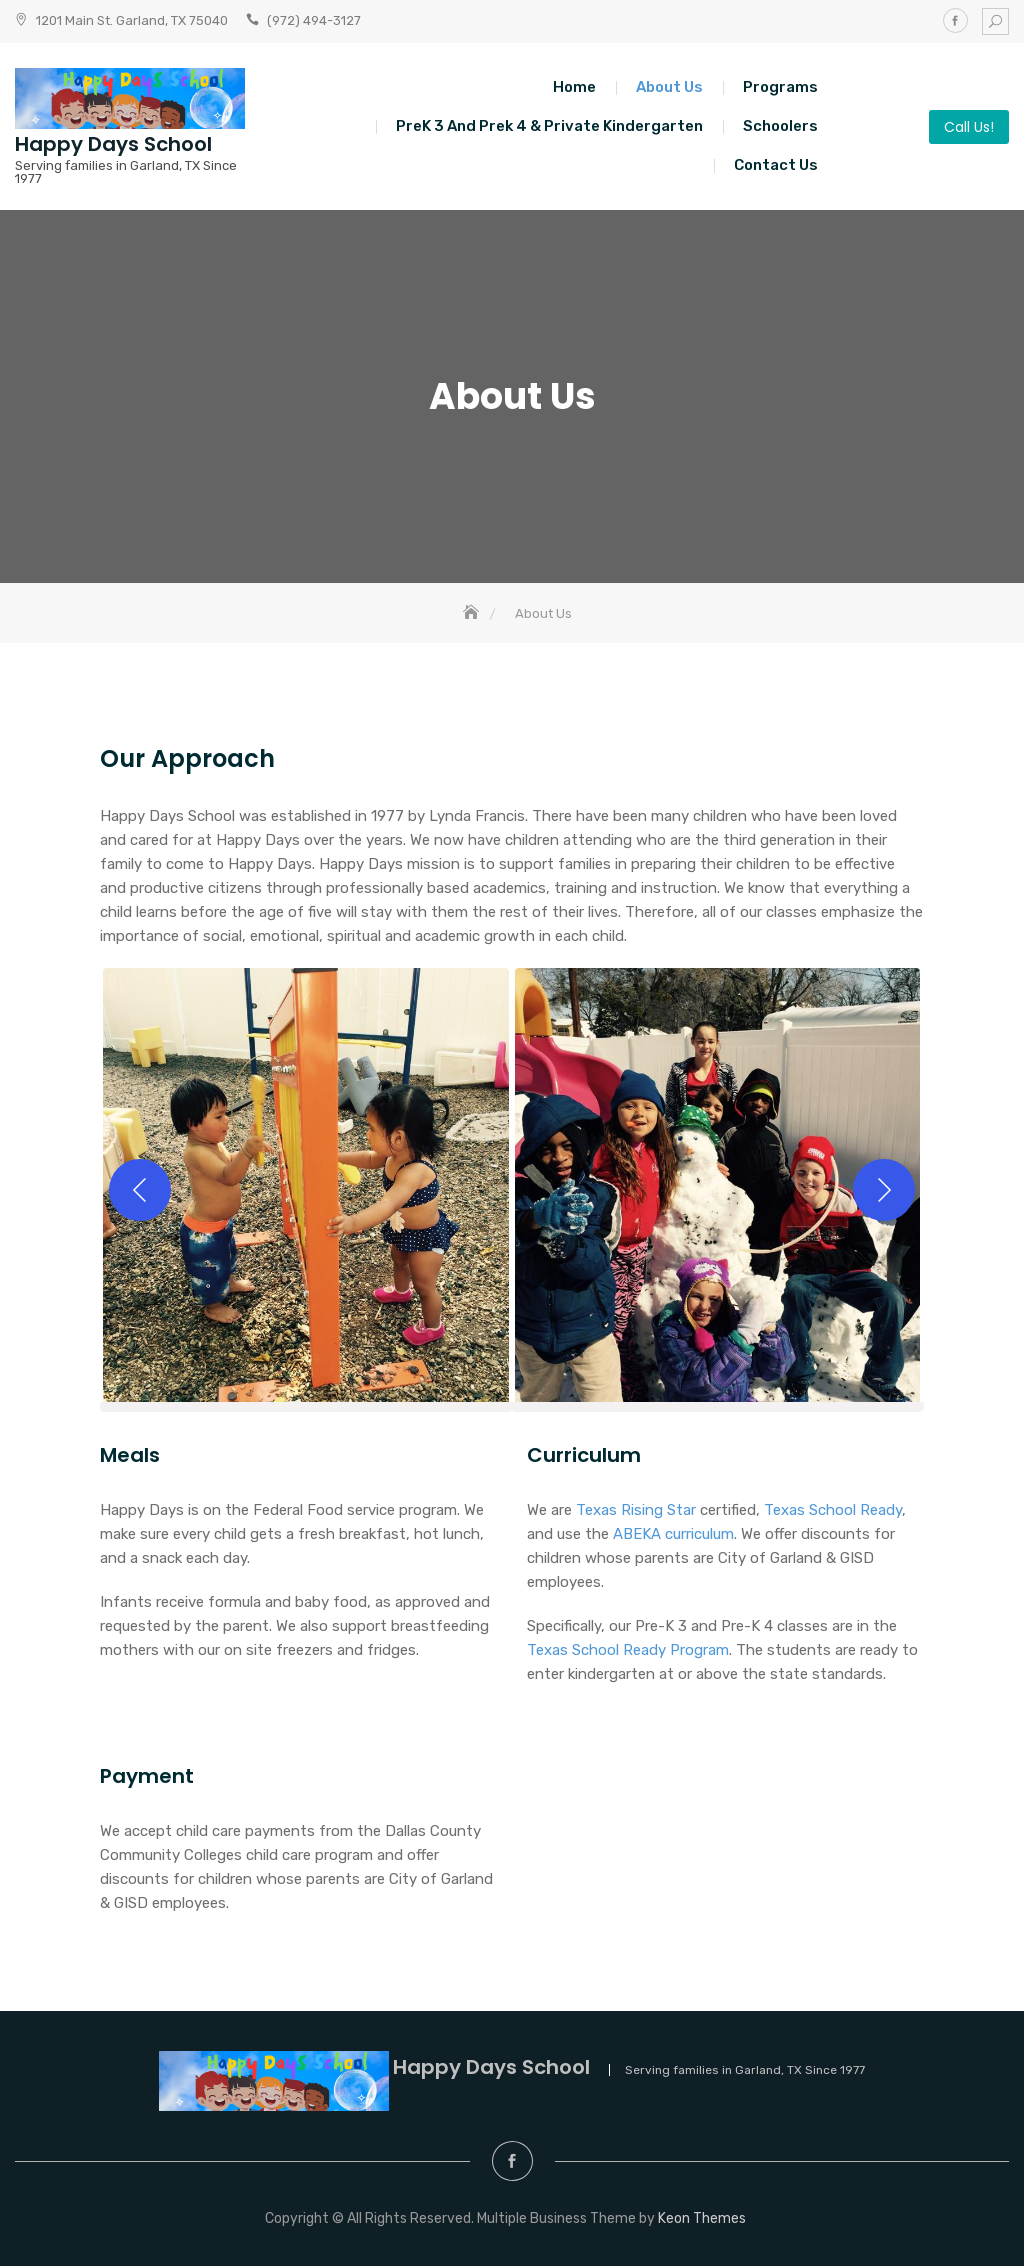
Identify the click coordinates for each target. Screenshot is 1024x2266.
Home (574, 87)
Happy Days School (113, 144)
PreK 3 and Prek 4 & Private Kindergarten (549, 126)
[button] (306, 1190)
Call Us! (969, 127)
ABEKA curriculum (673, 1534)
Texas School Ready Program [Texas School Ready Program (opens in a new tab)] (628, 1650)
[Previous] (140, 1190)
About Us (669, 87)
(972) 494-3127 (314, 20)
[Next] (884, 1190)
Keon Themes (702, 2218)
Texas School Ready (833, 1510)
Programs (780, 87)
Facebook (955, 20)
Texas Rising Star (636, 1510)
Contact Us (776, 165)
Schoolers (780, 126)
